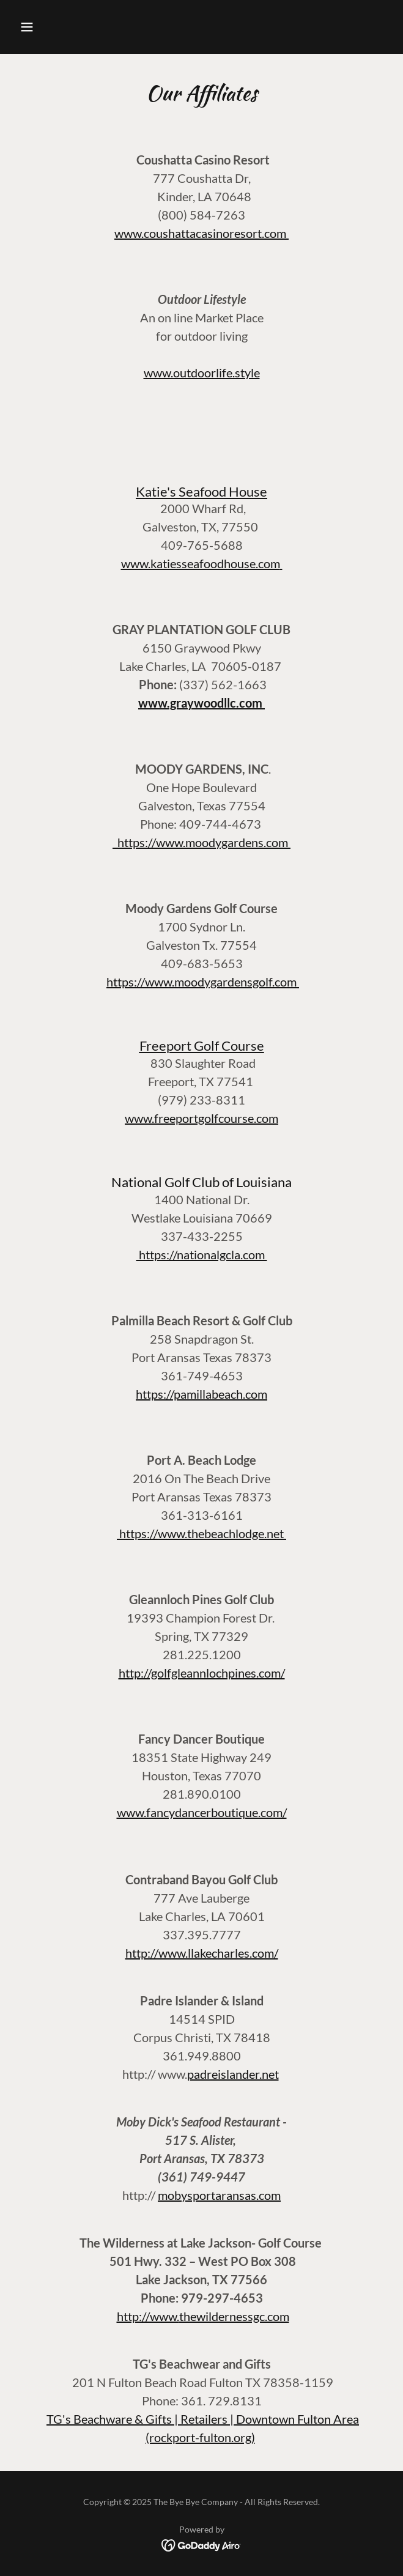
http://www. (148, 2316)
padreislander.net (233, 2074)
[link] (201, 2544)
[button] (43, 27)
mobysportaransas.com (219, 2195)
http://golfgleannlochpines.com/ (202, 1672)
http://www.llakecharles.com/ (201, 1952)
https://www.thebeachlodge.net (201, 1533)
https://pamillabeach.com (201, 1393)
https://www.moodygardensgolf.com (202, 981)
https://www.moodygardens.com (201, 842)
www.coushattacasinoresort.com (201, 233)
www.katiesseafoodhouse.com (200, 563)
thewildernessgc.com (234, 2316)
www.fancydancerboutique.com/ (202, 1812)
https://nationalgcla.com (201, 1254)
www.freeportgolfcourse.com (201, 1118)
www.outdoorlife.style (202, 372)
